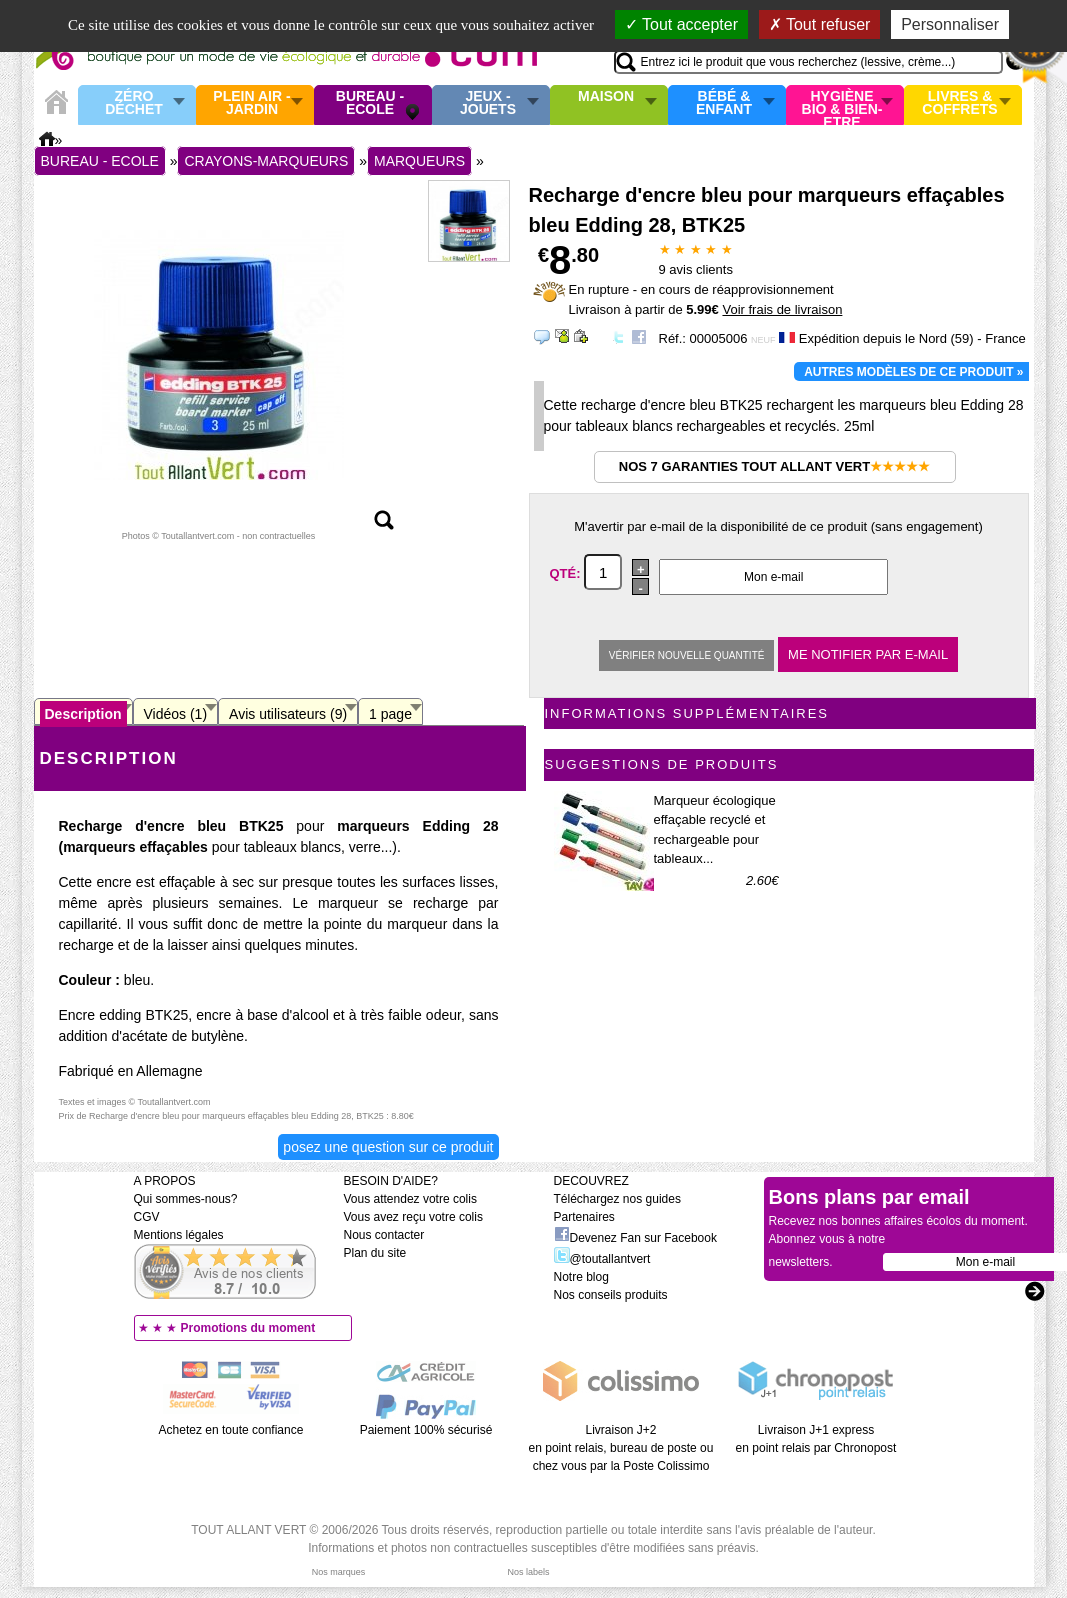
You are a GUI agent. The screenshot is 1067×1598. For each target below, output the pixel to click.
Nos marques (339, 1572)
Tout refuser (820, 24)
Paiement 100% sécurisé (426, 1430)
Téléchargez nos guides (617, 1199)
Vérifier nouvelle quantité (687, 655)
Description (83, 714)
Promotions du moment (248, 1328)
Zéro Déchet (134, 103)
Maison (606, 97)
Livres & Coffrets (959, 103)
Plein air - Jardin (251, 103)
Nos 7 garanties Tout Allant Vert (774, 466)
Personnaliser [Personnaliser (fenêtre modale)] (950, 24)
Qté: (567, 573)
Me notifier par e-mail (868, 654)
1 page (390, 714)
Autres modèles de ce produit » (913, 372)
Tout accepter (681, 24)
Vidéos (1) (176, 714)
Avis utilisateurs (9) (288, 714)
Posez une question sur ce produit (388, 1147)
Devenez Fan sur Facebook (635, 1238)
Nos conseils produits (611, 1295)
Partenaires (584, 1217)
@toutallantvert (602, 1259)
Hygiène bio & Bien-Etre (842, 105)
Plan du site (375, 1253)
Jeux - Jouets (488, 103)
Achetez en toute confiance (231, 1430)
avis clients (696, 269)
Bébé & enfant (724, 103)
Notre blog (581, 1277)
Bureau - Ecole (370, 103)
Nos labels (528, 1572)
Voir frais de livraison (782, 309)
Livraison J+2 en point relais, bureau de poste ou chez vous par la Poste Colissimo (621, 1448)
